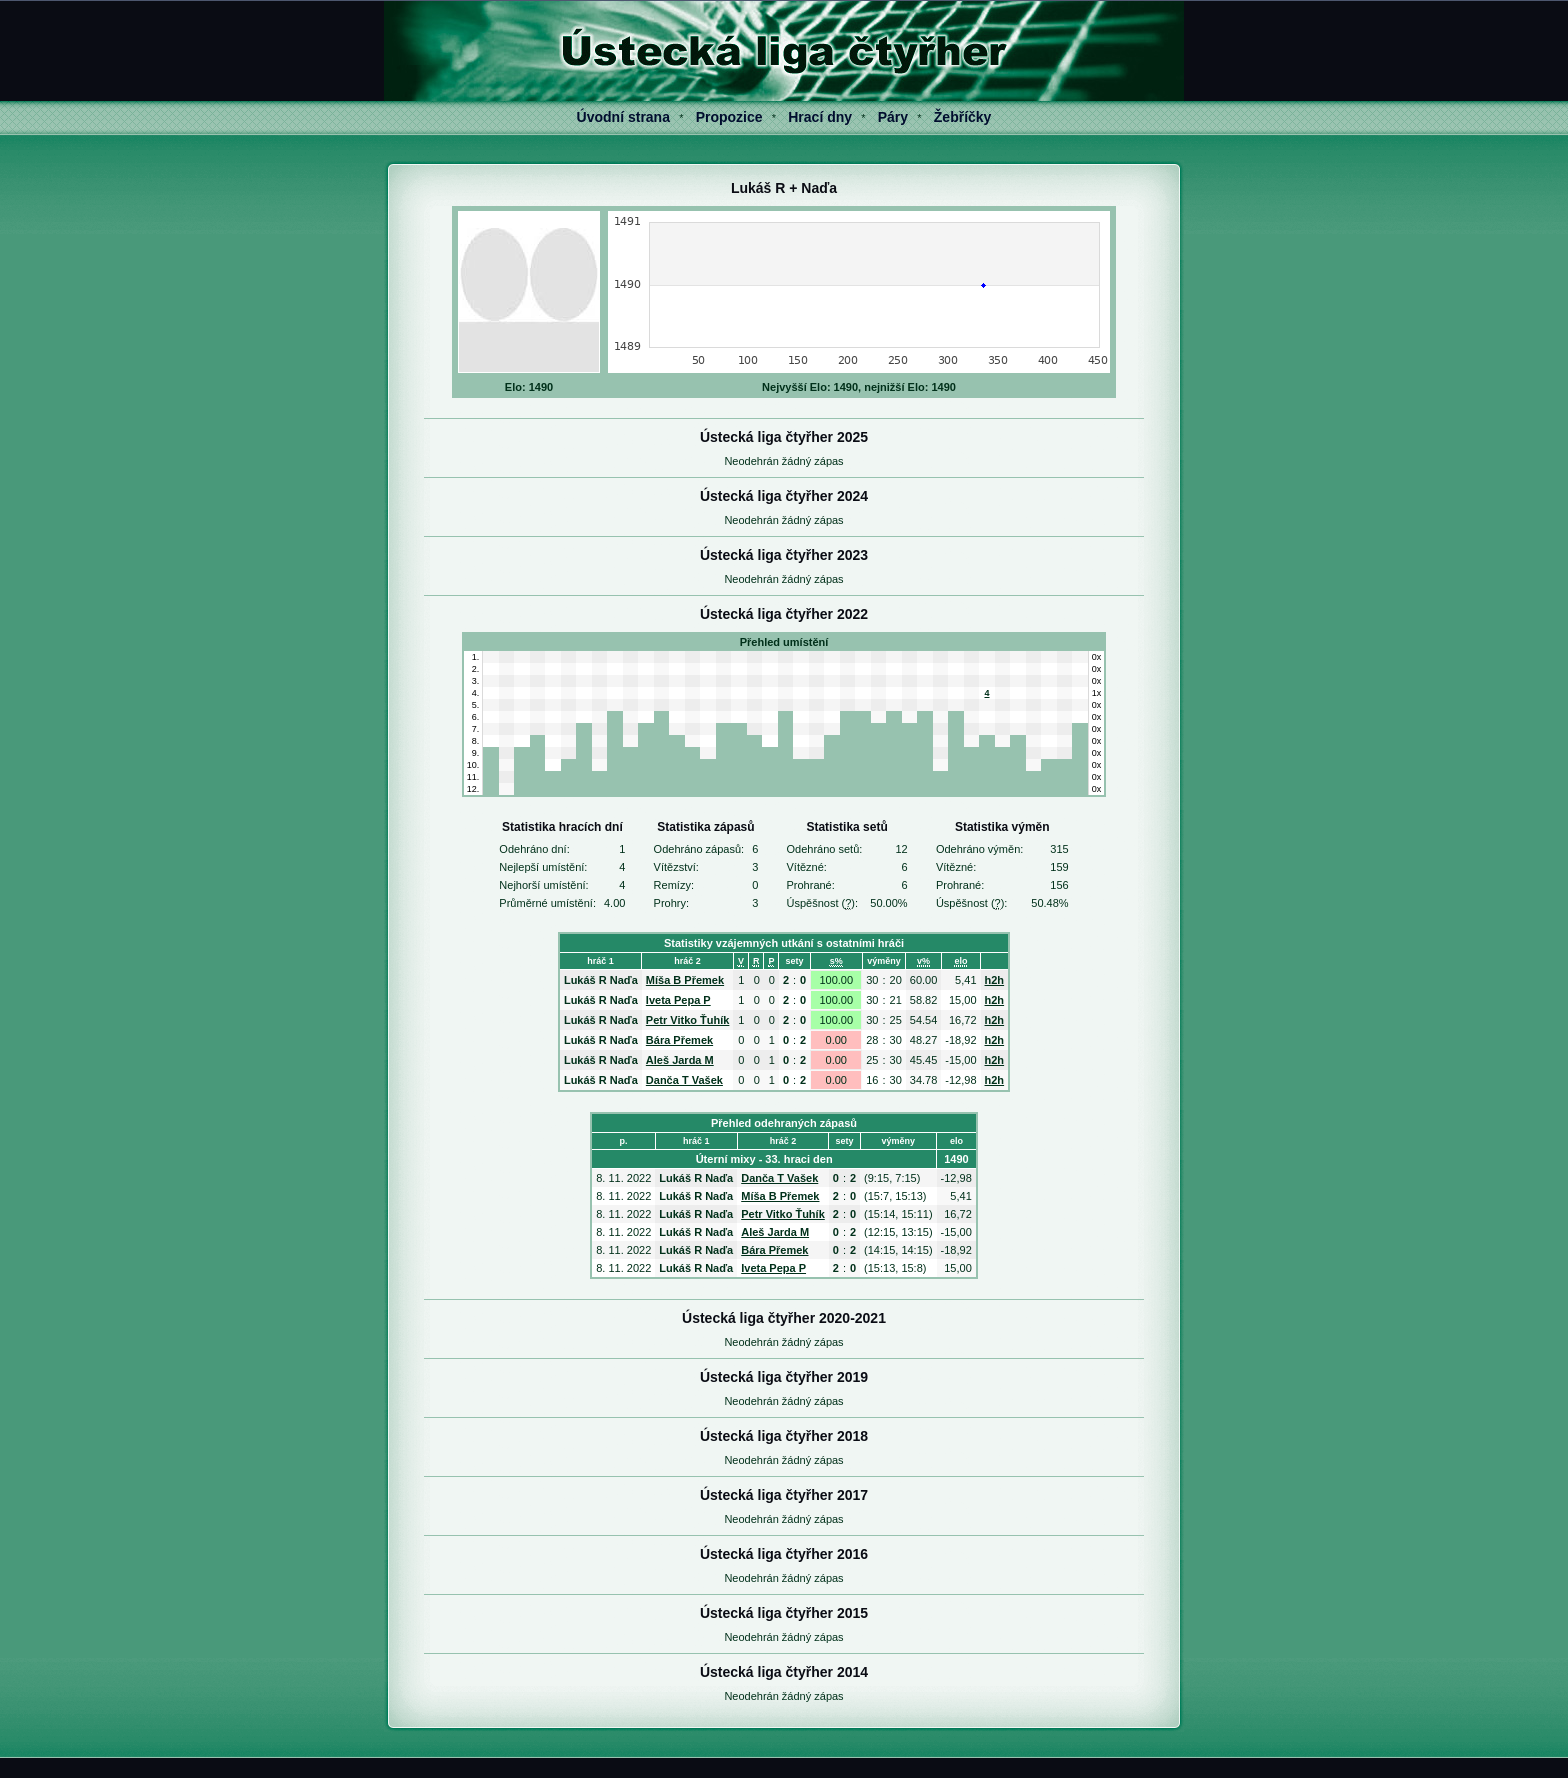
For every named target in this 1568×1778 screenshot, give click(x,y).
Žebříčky (963, 117)
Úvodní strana (623, 117)
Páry (893, 117)
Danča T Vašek (684, 1080)
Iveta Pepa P (678, 1000)
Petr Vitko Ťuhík (688, 1020)
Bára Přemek (679, 1040)
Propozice (729, 117)
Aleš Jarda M (680, 1060)
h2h (995, 980)
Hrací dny (820, 117)
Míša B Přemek (685, 980)
